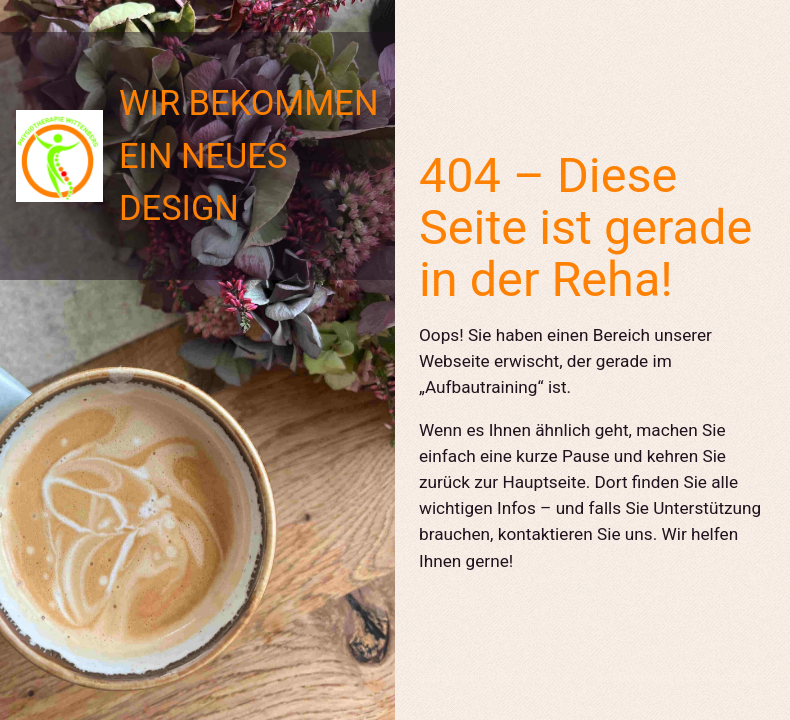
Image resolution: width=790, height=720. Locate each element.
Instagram (448, 677)
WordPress (734, 677)
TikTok (508, 677)
